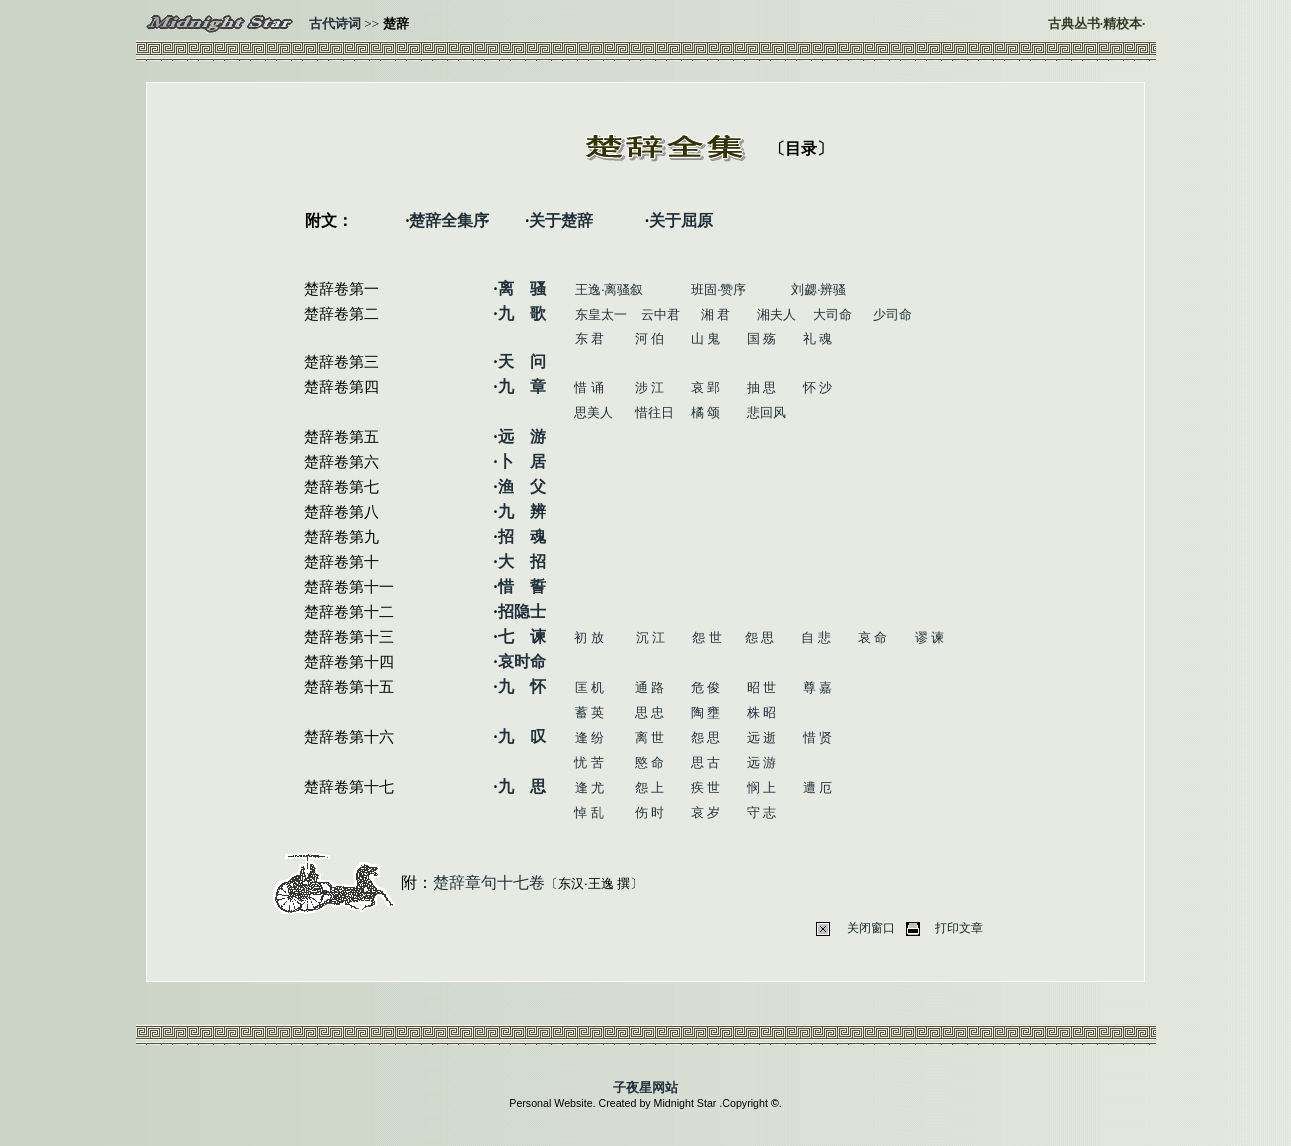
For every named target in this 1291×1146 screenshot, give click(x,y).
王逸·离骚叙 (609, 289)
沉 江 (650, 637)
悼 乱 (588, 812)
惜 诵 (588, 387)
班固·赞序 (718, 289)
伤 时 (649, 812)
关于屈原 (681, 220)
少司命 (892, 314)
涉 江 (649, 387)
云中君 (660, 314)
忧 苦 (588, 762)
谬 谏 (929, 637)
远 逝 (761, 737)
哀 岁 (705, 812)
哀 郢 (705, 387)
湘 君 (715, 314)
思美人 (593, 412)
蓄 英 (589, 712)
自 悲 (815, 637)
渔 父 (522, 486)
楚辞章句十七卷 (489, 882)
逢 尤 (589, 787)
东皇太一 (601, 314)
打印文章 (959, 928)
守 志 (761, 812)
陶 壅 (705, 712)
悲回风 (766, 412)
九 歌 (522, 313)
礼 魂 (817, 338)
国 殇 (761, 338)
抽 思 (761, 387)
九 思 (522, 786)
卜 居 (522, 461)
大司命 (832, 314)
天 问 (522, 361)
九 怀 (522, 686)
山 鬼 (705, 338)
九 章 (522, 386)
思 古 (705, 762)
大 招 (522, 561)
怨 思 (759, 637)
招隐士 (522, 611)
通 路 (649, 687)
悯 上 (761, 787)
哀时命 (522, 661)
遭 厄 (817, 787)
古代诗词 (335, 23)
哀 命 (872, 637)
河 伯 (649, 338)
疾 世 (705, 787)
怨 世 (706, 637)
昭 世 (761, 687)
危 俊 (705, 687)
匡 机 (589, 687)
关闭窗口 (871, 928)
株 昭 (761, 712)
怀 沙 (817, 387)
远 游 (522, 436)
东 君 (589, 338)
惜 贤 (817, 737)
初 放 (588, 637)
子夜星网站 (645, 1087)
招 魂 (522, 536)
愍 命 (649, 762)
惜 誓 (522, 586)
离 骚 (522, 288)
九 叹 (522, 736)
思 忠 (649, 712)
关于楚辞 (561, 220)
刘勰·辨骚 (818, 289)
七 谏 (522, 636)
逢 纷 (589, 737)
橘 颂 (705, 412)
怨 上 (649, 787)
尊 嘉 (817, 687)
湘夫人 (776, 314)
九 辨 (522, 511)
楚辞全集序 (449, 220)
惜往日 (654, 412)
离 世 (649, 737)
